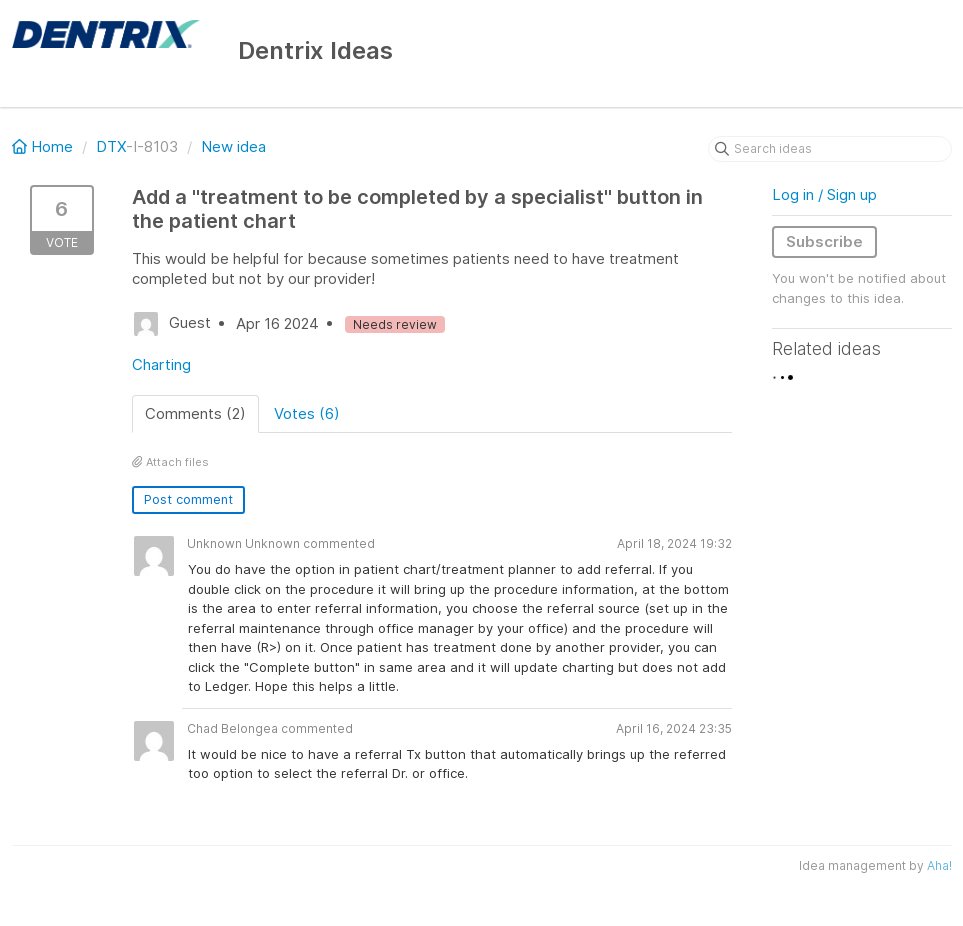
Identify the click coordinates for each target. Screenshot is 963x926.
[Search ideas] (830, 149)
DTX (111, 146)
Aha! (939, 865)
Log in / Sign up (824, 194)
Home (44, 146)
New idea (233, 146)
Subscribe (824, 241)
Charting (161, 364)
